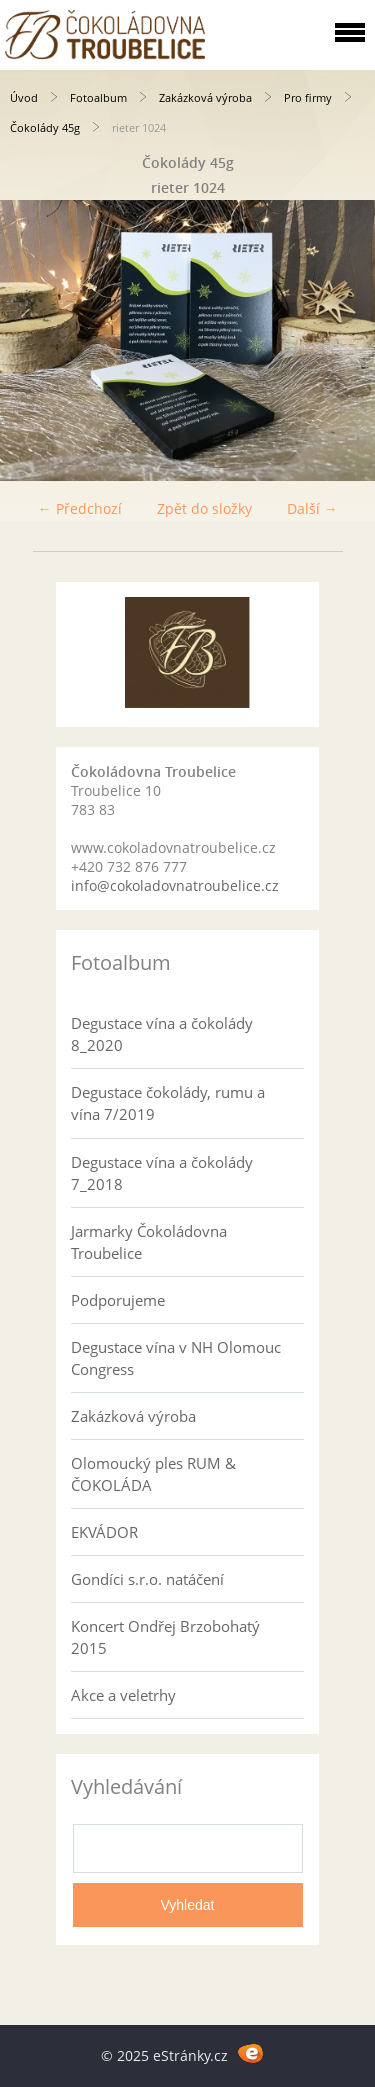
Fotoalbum (98, 97)
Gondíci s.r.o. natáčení (147, 1579)
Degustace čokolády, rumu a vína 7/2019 (168, 1103)
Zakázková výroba (205, 97)
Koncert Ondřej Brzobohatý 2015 (165, 1637)
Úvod (24, 97)
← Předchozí (80, 508)
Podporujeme (118, 1300)
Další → (312, 508)
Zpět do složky (204, 508)
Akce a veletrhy (123, 1695)
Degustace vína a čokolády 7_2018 (162, 1173)
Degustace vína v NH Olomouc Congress (176, 1358)
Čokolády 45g (45, 127)
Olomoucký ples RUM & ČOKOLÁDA (153, 1474)
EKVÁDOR (104, 1532)
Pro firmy (308, 97)
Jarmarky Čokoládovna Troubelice (149, 1242)
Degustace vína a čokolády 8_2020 (162, 1034)
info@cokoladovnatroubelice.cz (175, 885)
